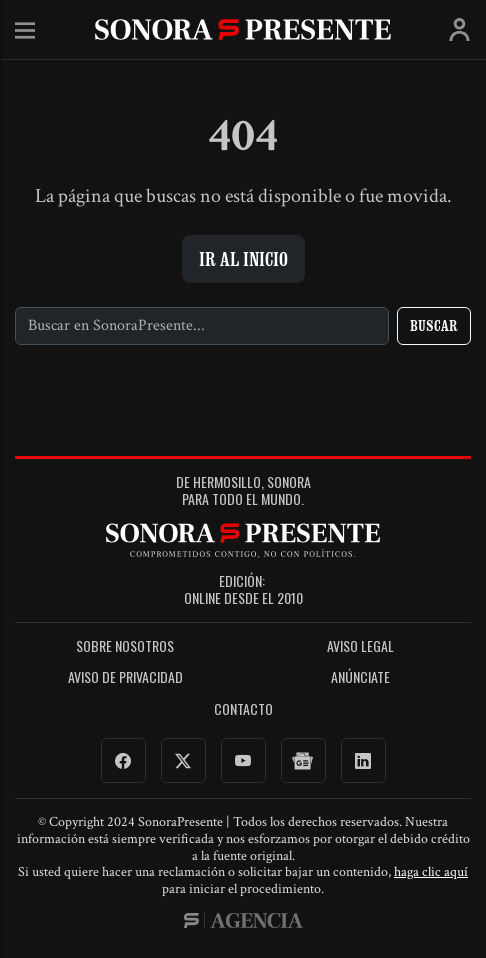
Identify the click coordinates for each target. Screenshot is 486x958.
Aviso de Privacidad (125, 677)
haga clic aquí (431, 872)
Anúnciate (360, 677)
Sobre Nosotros (125, 646)
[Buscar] (202, 326)
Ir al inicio (243, 259)
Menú (25, 31)
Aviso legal (360, 646)
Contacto (243, 709)
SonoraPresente (243, 29)
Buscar (434, 325)
